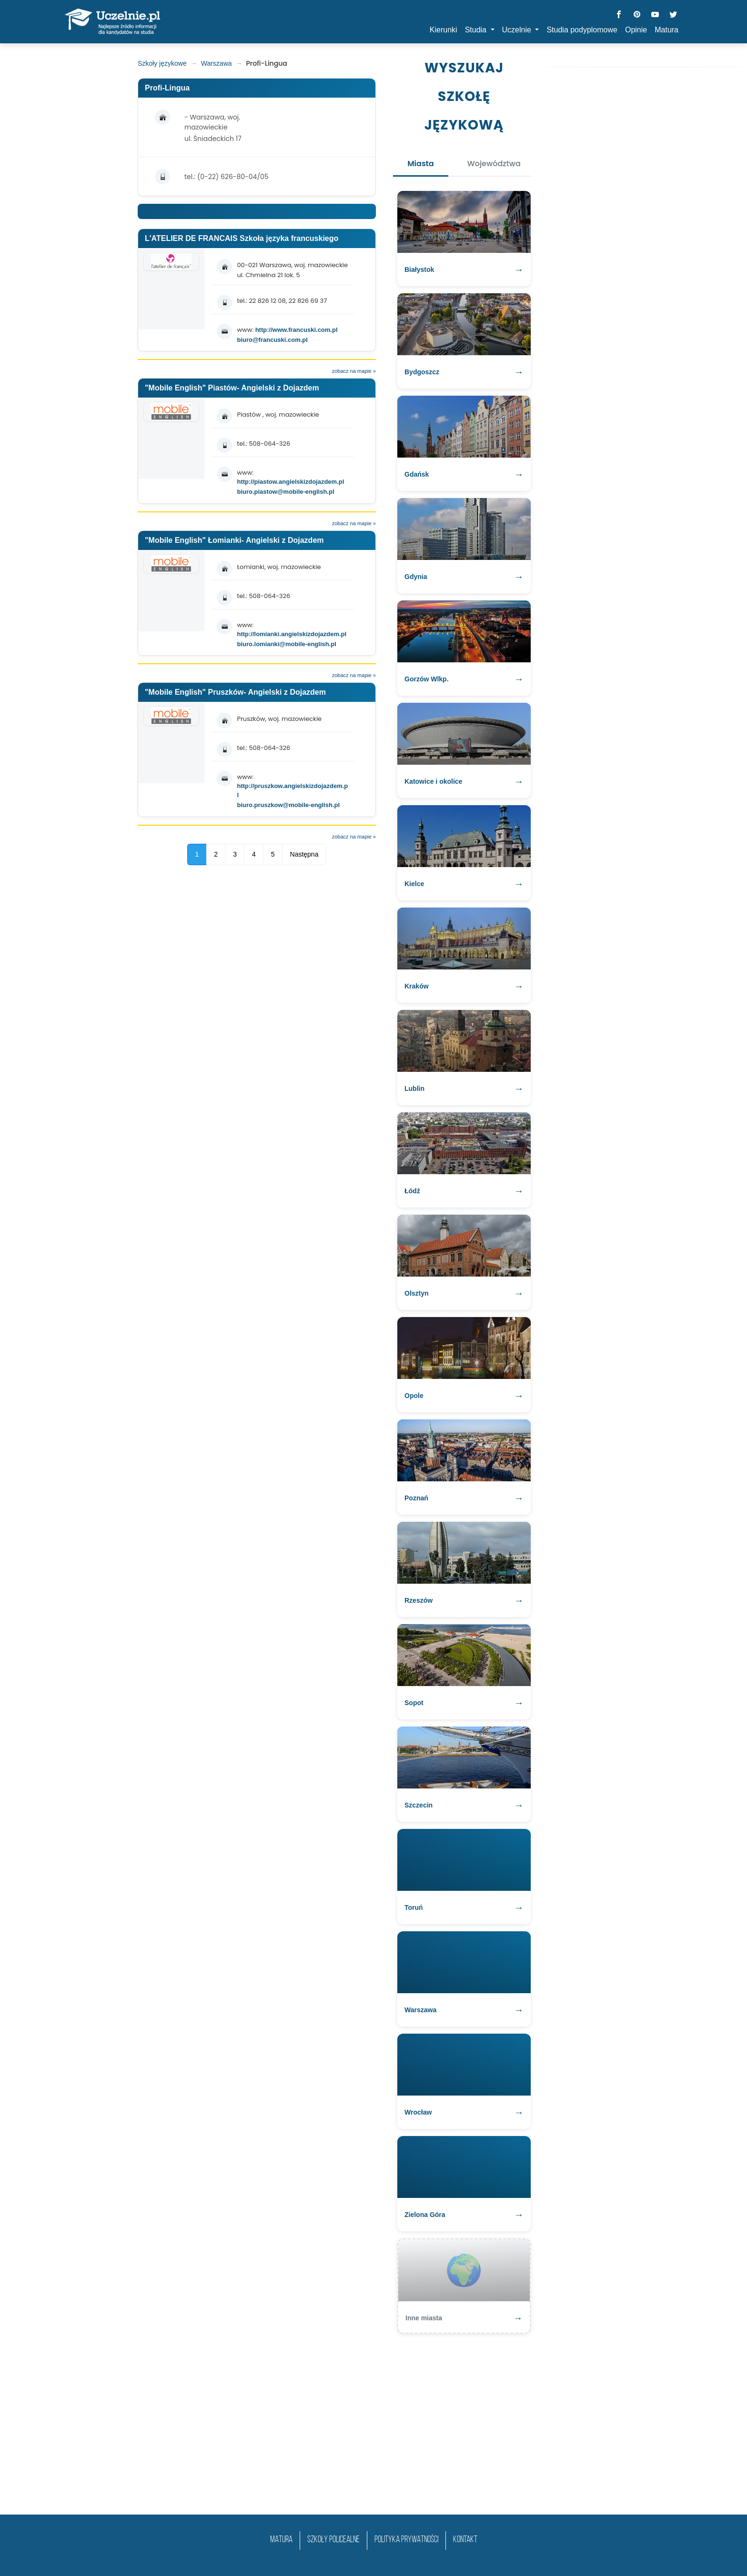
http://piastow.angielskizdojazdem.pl (290, 481)
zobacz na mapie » (354, 371)
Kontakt (465, 2540)
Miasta (420, 163)
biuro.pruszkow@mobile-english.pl (288, 805)
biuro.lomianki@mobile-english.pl (286, 644)
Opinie (636, 30)
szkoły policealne (333, 2540)
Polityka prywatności (406, 2540)
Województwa (494, 163)
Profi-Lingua (167, 88)
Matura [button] (666, 30)
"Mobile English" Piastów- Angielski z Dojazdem (232, 388)
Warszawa (216, 63)
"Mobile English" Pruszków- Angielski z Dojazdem (235, 692)
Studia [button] (477, 30)
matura (281, 2540)
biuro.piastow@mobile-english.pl (285, 491)
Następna (304, 854)
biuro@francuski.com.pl (272, 339)
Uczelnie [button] (518, 30)
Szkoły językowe (162, 63)
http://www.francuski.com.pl (296, 329)
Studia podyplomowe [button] (581, 30)
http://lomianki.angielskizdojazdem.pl (291, 634)
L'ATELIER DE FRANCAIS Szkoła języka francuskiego (241, 238)
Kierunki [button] (443, 30)
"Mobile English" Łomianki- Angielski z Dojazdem (234, 540)
